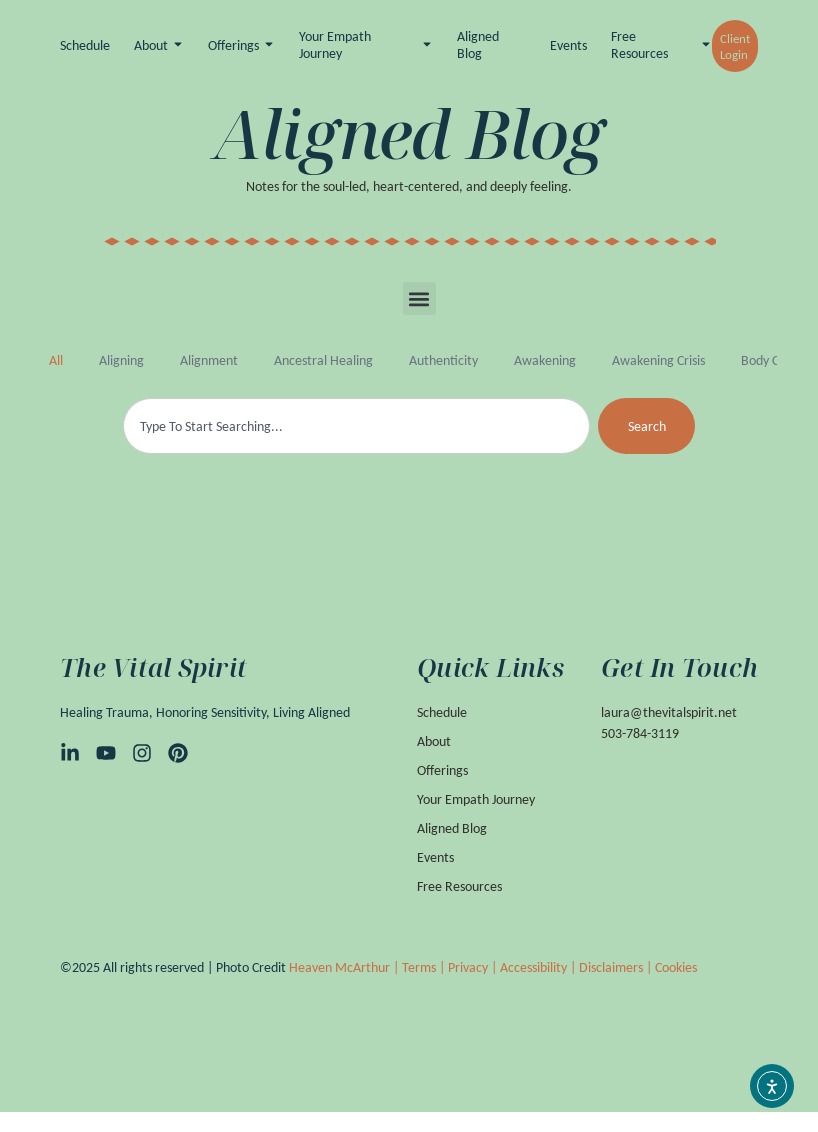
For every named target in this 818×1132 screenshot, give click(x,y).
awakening (545, 360)
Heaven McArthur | (345, 966)
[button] (419, 298)
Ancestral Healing (323, 360)
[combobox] (356, 426)
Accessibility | (539, 966)
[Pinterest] (178, 752)
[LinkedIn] (70, 752)
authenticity (443, 360)
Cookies (676, 966)
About (151, 46)
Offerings (233, 46)
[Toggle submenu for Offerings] (267, 46)
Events (568, 46)
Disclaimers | (617, 966)
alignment (209, 360)
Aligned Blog (478, 45)
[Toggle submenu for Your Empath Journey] (425, 46)
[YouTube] (106, 752)
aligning (121, 360)
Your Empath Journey (335, 45)
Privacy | (474, 966)
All (56, 360)
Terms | (425, 966)
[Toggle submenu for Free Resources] (704, 46)
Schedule (85, 46)
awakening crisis (658, 360)
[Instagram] (142, 752)
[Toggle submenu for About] (176, 46)
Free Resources (639, 45)
